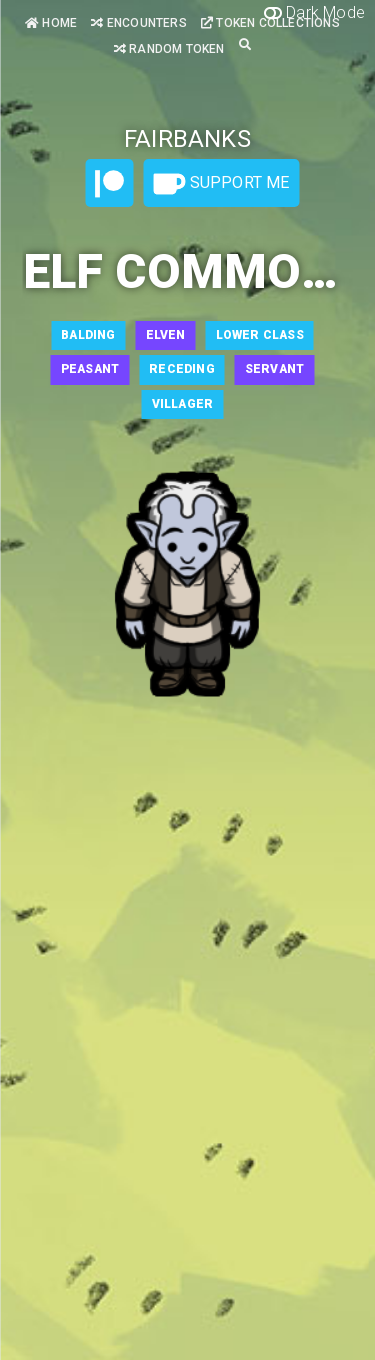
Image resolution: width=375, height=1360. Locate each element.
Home (51, 23)
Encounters (138, 23)
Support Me (221, 184)
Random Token (169, 49)
